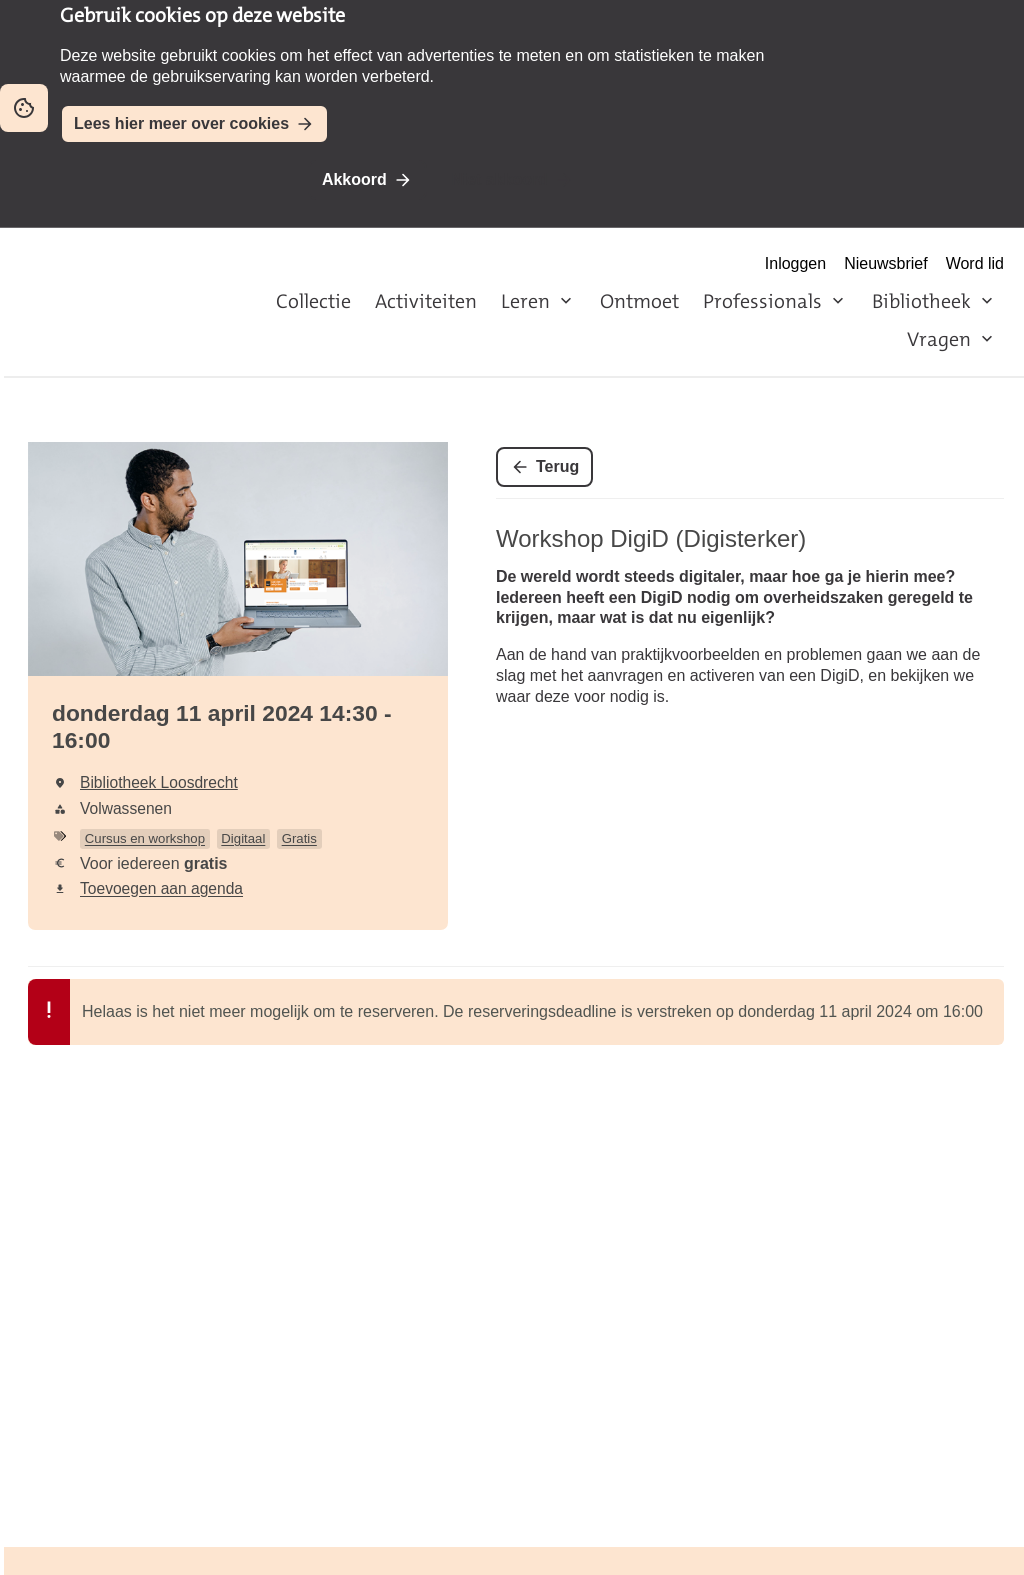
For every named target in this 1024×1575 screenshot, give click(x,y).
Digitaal (243, 838)
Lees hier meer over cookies (181, 123)
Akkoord (354, 179)
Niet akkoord (499, 179)
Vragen (939, 339)
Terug (557, 466)
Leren (525, 301)
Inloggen (795, 263)
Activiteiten (426, 301)
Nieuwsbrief (886, 263)
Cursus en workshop (145, 838)
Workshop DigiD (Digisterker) (651, 538)
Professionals (762, 301)
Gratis (299, 838)
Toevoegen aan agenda (161, 888)
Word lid (975, 263)
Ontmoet (639, 301)
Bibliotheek (921, 301)
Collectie (313, 301)
